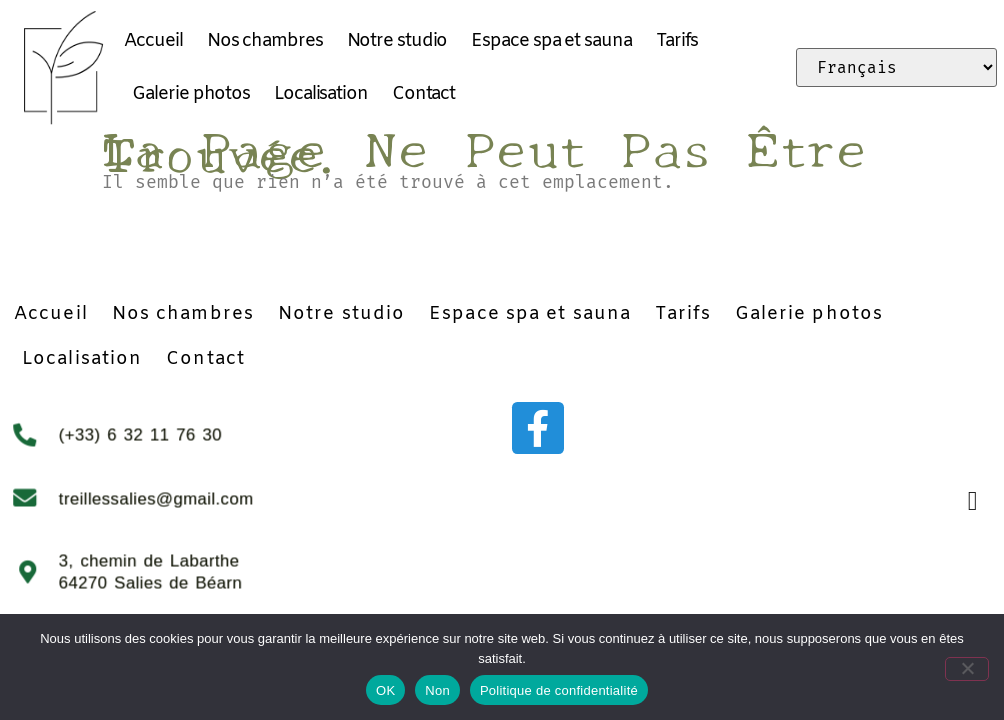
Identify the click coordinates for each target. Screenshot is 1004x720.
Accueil (153, 41)
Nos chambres (265, 41)
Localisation (321, 94)
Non (437, 690)
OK (385, 690)
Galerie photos (191, 94)
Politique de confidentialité (559, 690)
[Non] (972, 666)
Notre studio (397, 41)
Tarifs (677, 41)
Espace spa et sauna (551, 41)
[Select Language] (896, 67)
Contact (423, 94)
